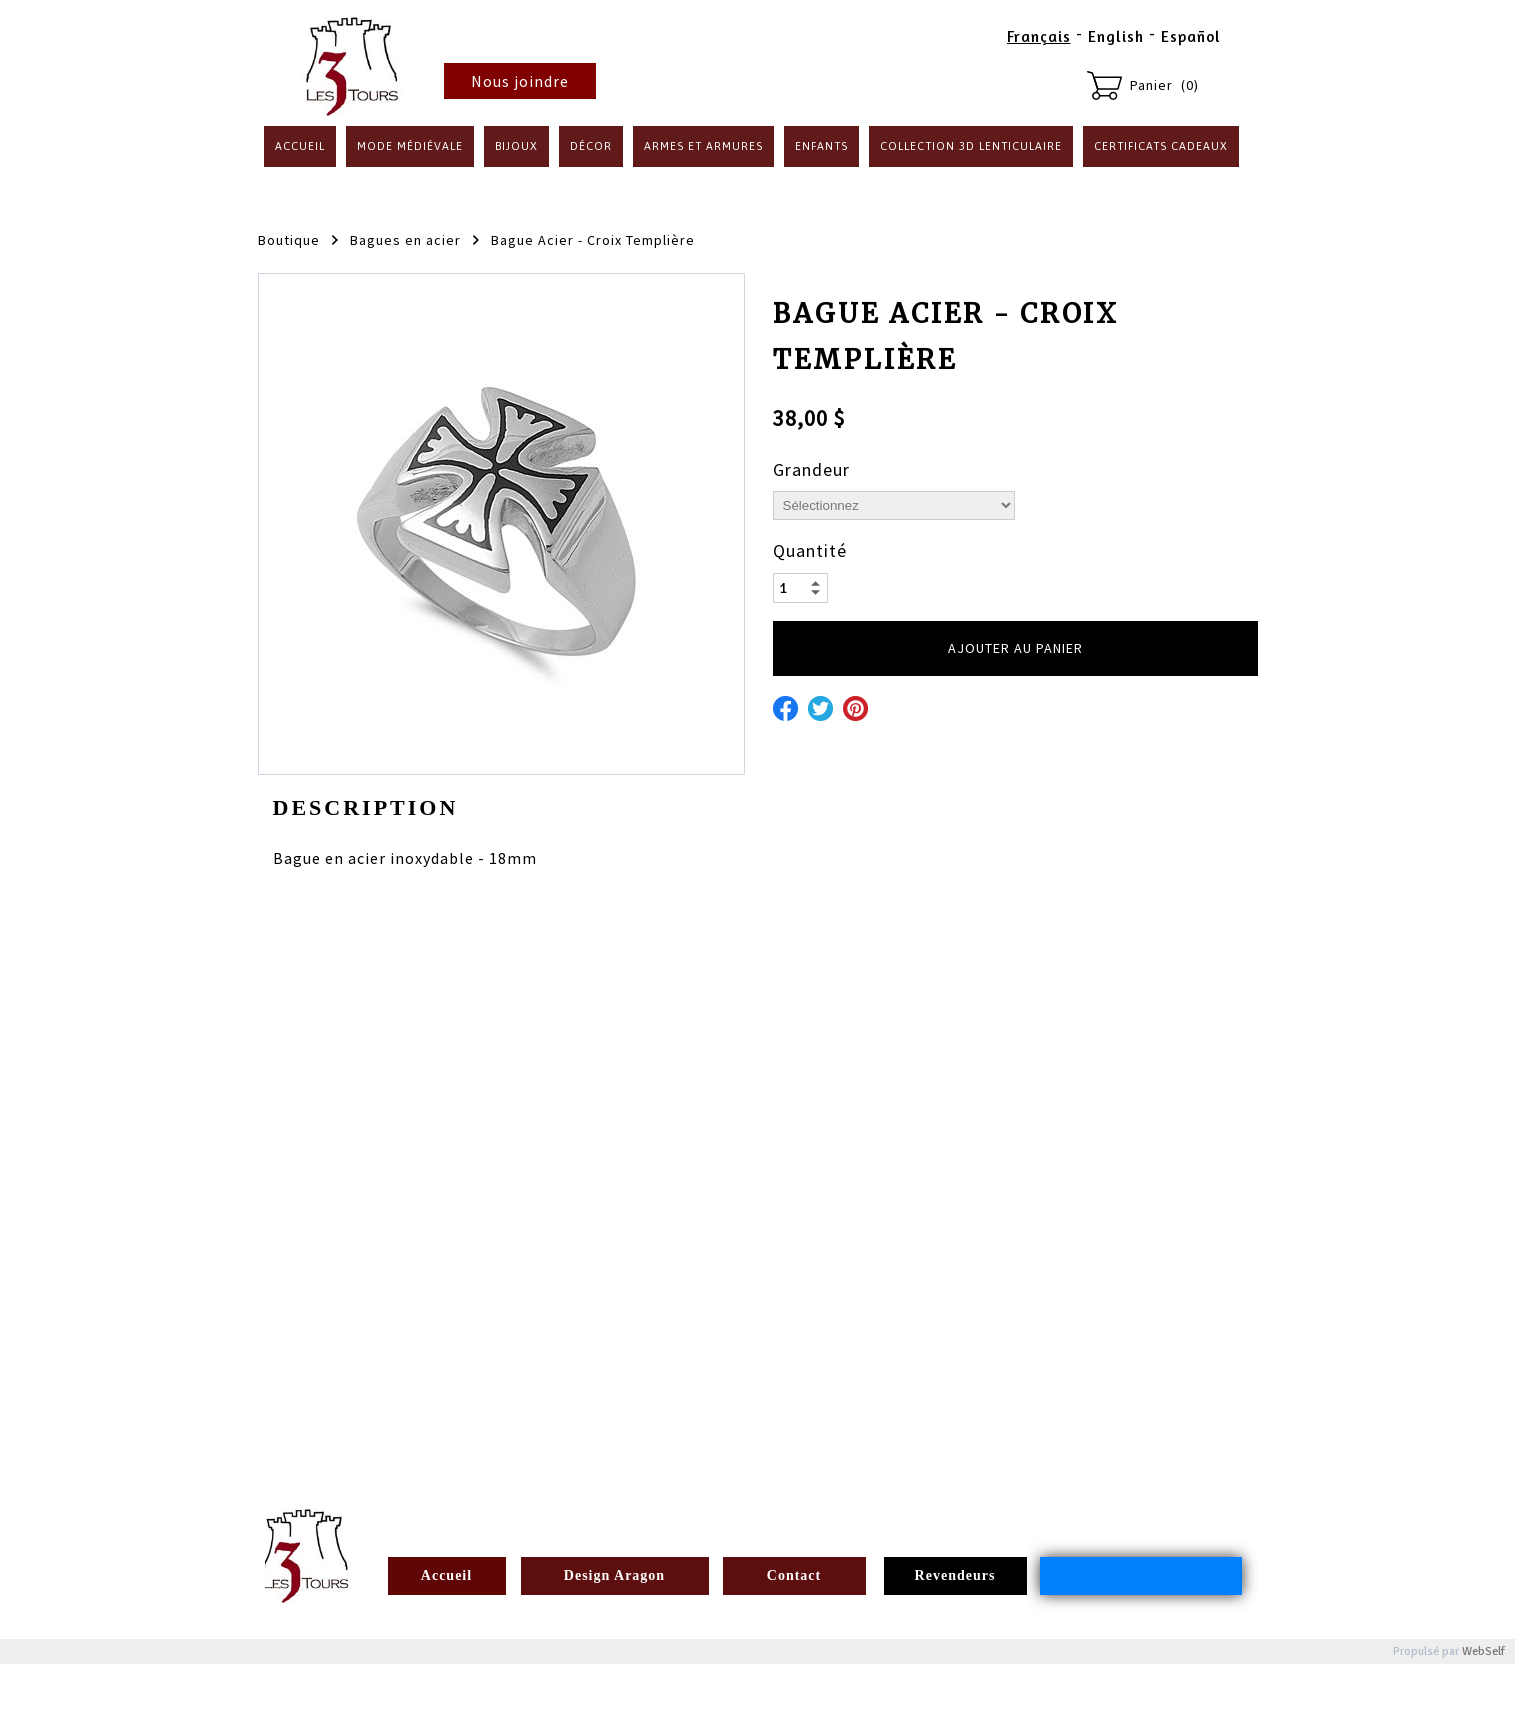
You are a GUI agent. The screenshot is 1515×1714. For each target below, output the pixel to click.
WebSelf (1483, 1651)
